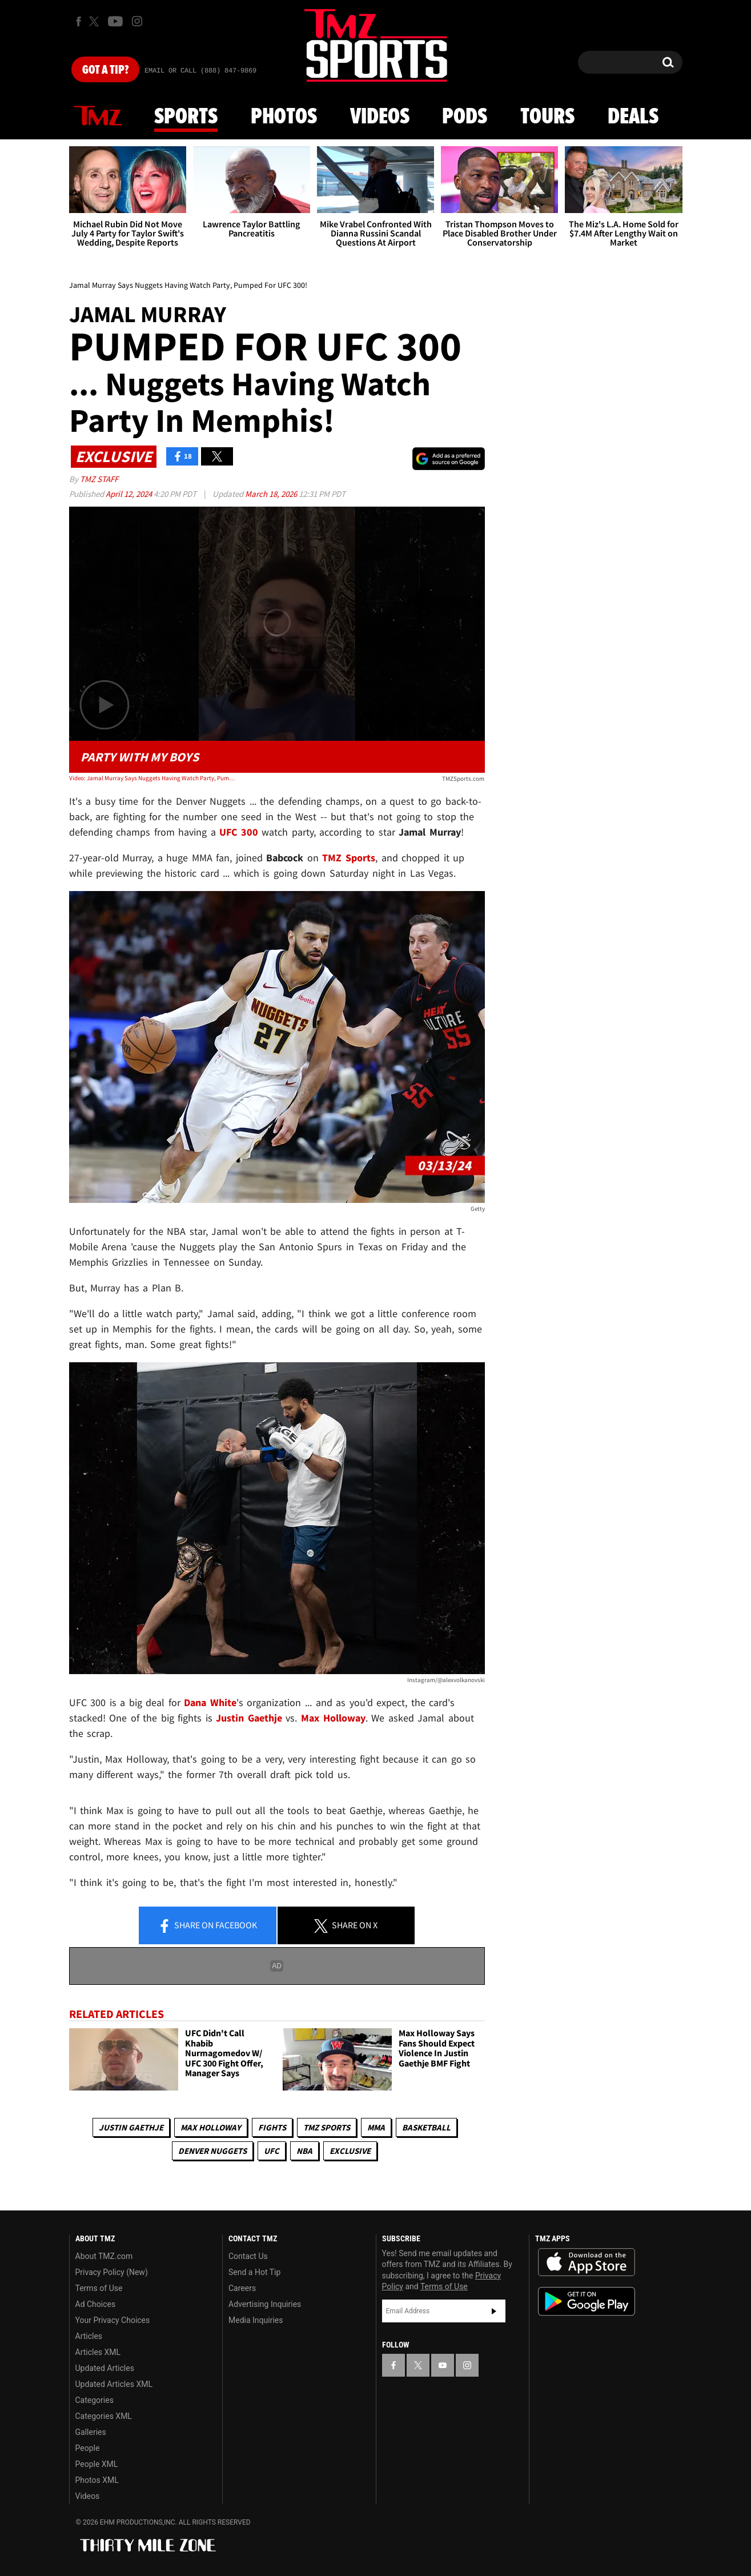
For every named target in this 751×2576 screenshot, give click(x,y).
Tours (547, 117)
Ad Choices (95, 2304)
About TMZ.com (104, 2256)
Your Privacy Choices (112, 2320)
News (97, 116)
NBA (304, 2150)
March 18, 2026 (272, 493)
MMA (376, 2127)
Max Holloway (210, 2127)
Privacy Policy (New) (111, 2272)
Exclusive (350, 2150)
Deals (633, 117)
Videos (379, 117)
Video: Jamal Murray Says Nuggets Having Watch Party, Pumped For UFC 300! (152, 778)
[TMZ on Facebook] (78, 21)
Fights (272, 2127)
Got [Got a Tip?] (105, 70)
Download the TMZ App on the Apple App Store (586, 2262)
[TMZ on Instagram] (137, 21)
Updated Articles (104, 2368)
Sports (186, 117)
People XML (96, 2464)
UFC (271, 2150)
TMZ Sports (348, 857)
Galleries (90, 2432)
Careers (242, 2288)
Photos (284, 117)
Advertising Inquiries (264, 2304)
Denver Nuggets (212, 2150)
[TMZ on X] (95, 21)
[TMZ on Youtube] (115, 21)
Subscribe (494, 2311)
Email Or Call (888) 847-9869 (200, 71)
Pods (464, 117)
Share (207, 1926)
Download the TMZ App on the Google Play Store (586, 2301)
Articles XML (98, 2352)
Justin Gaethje (131, 2127)
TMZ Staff (99, 479)
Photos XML (97, 2480)
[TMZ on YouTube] (442, 2365)
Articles (89, 2336)
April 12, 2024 (130, 493)
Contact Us (248, 2256)
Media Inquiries (255, 2320)
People (87, 2448)
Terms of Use (99, 2288)
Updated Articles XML (113, 2384)
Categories (94, 2400)
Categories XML (103, 2416)
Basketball (426, 2127)
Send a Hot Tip (254, 2272)
